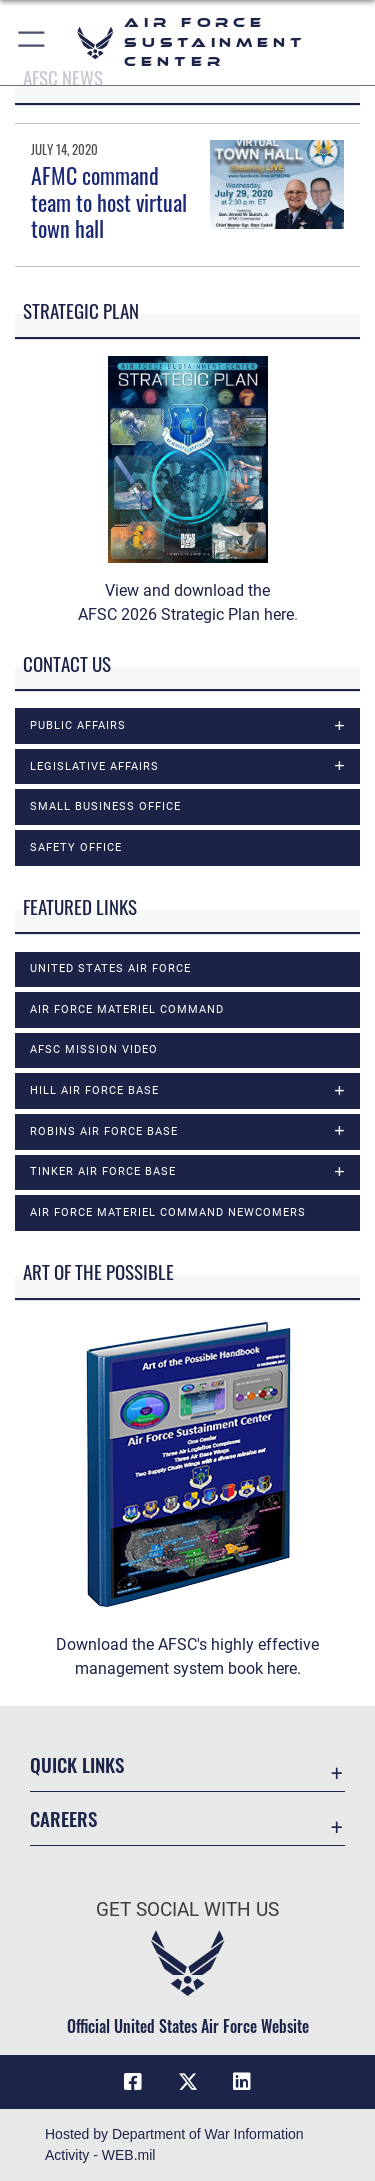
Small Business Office (105, 806)
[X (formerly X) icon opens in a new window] (188, 2082)
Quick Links (77, 1764)
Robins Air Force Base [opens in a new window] (104, 1131)
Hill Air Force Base (94, 1090)
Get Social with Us (187, 1909)
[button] (32, 42)
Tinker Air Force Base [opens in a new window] (103, 1171)
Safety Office (76, 847)
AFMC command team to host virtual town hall (109, 201)
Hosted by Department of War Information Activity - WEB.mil (174, 2144)
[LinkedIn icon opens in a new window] (242, 2082)
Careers (63, 1818)
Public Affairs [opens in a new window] (78, 725)
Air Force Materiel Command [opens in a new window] (127, 1009)
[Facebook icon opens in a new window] (133, 2082)
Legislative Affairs (94, 766)
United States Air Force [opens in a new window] (110, 968)
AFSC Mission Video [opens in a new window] (94, 1049)
